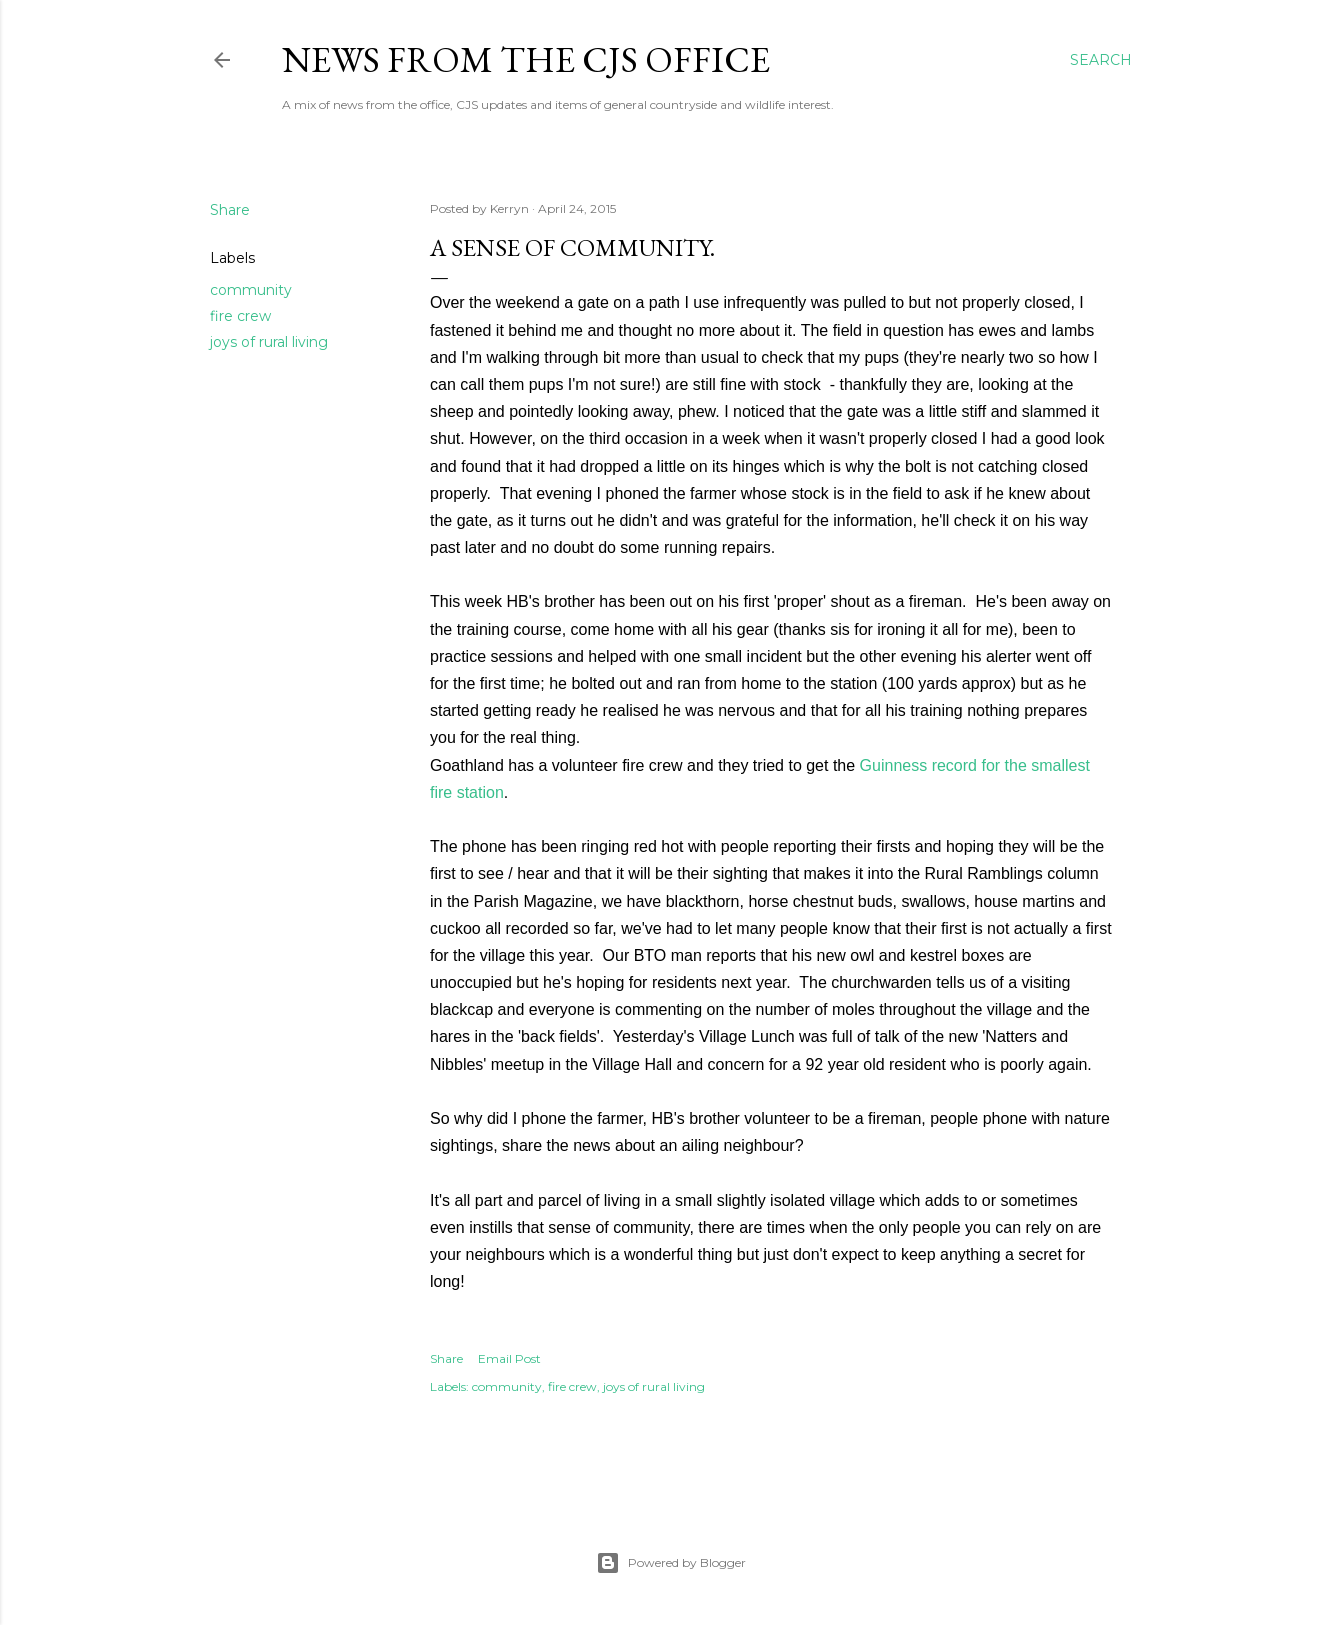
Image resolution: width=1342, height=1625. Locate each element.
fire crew (240, 316)
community (251, 290)
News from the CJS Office (526, 59)
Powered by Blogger (671, 1563)
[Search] (1101, 60)
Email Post (509, 1358)
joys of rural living (269, 342)
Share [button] (230, 210)
